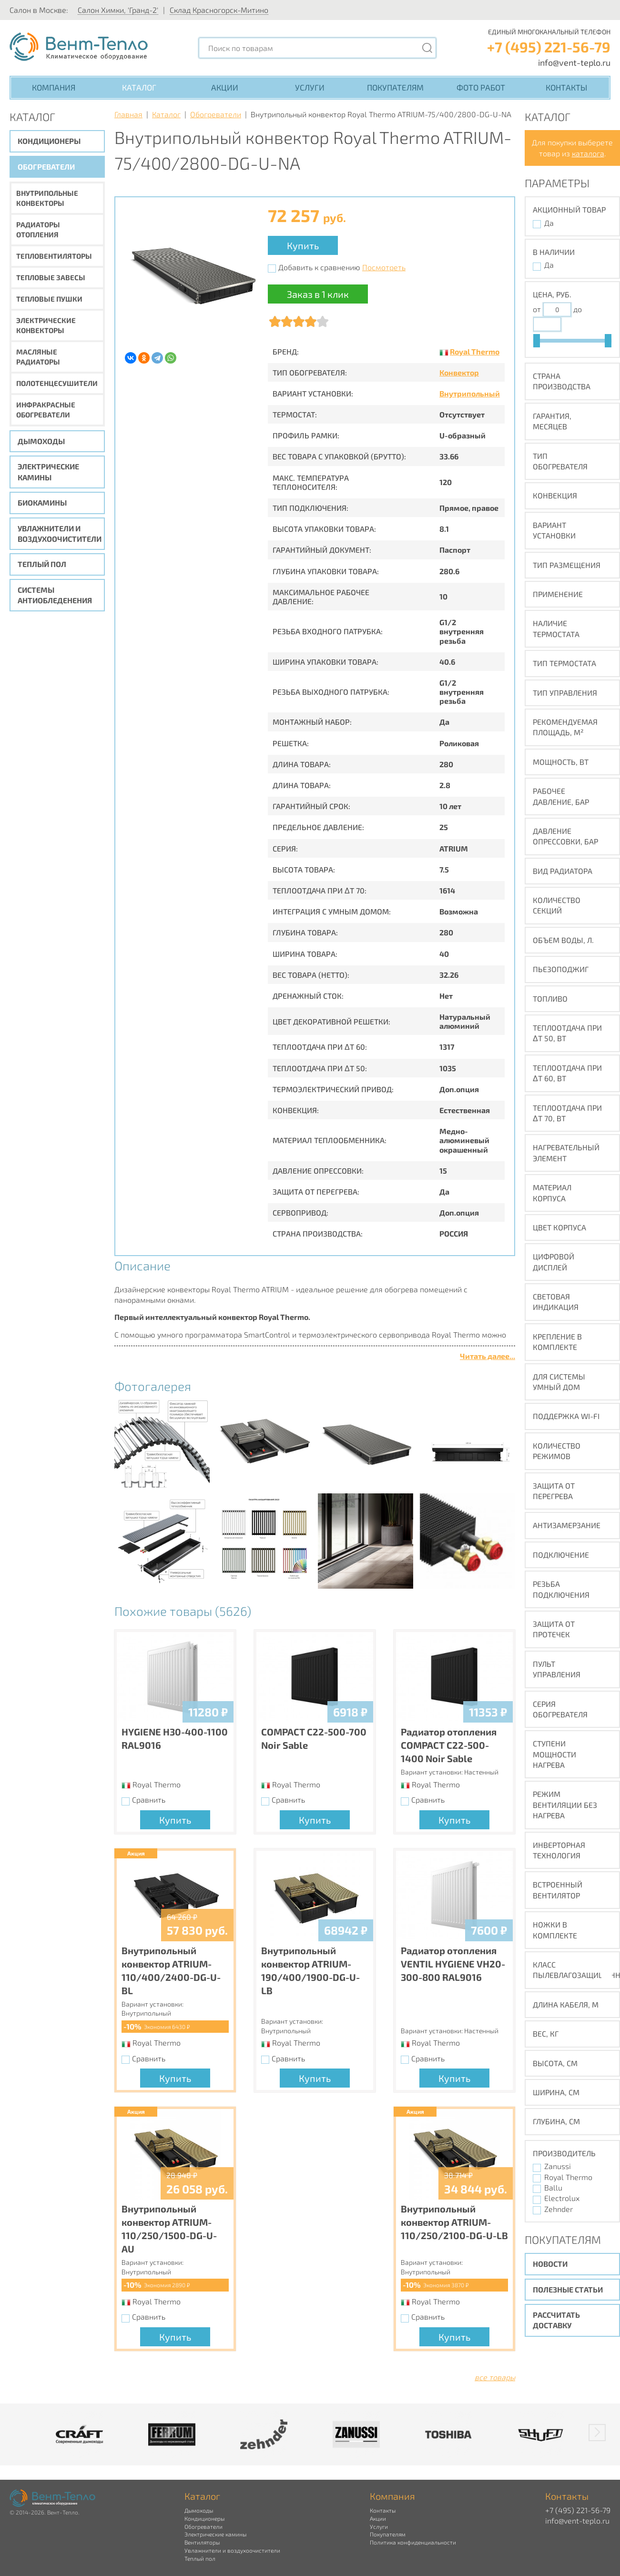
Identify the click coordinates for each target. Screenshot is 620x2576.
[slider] (536, 340)
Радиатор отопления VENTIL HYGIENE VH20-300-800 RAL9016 (453, 1964)
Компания (53, 87)
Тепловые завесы (50, 277)
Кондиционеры (49, 140)
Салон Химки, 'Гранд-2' (118, 9)
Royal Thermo (474, 351)
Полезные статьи (568, 2289)
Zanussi (557, 2165)
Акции (224, 87)
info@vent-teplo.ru (574, 62)
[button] (597, 2432)
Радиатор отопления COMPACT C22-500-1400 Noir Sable (449, 1745)
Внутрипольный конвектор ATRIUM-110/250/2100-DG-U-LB (454, 2222)
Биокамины (42, 502)
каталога (588, 153)
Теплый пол (42, 563)
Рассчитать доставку (556, 2320)
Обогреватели (46, 166)
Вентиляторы (202, 2542)
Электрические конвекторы (46, 325)
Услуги (310, 87)
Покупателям (395, 87)
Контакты (566, 87)
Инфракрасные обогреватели (45, 409)
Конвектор (459, 372)
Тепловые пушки (49, 298)
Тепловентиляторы (54, 256)
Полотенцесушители (57, 383)
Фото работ (481, 87)
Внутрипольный (469, 393)
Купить (303, 245)
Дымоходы (41, 441)
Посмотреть (384, 267)
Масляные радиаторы (38, 356)
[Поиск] (427, 48)
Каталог (139, 87)
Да (549, 222)
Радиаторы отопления (38, 229)
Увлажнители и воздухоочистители (60, 533)
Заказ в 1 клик (318, 294)
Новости (550, 2263)
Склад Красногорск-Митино (219, 9)
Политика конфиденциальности (413, 2542)
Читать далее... (487, 1355)
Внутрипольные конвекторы (47, 198)
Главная (128, 114)
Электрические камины (48, 471)
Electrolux (561, 2197)
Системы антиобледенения (55, 595)
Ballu (553, 2187)
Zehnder (558, 2208)
